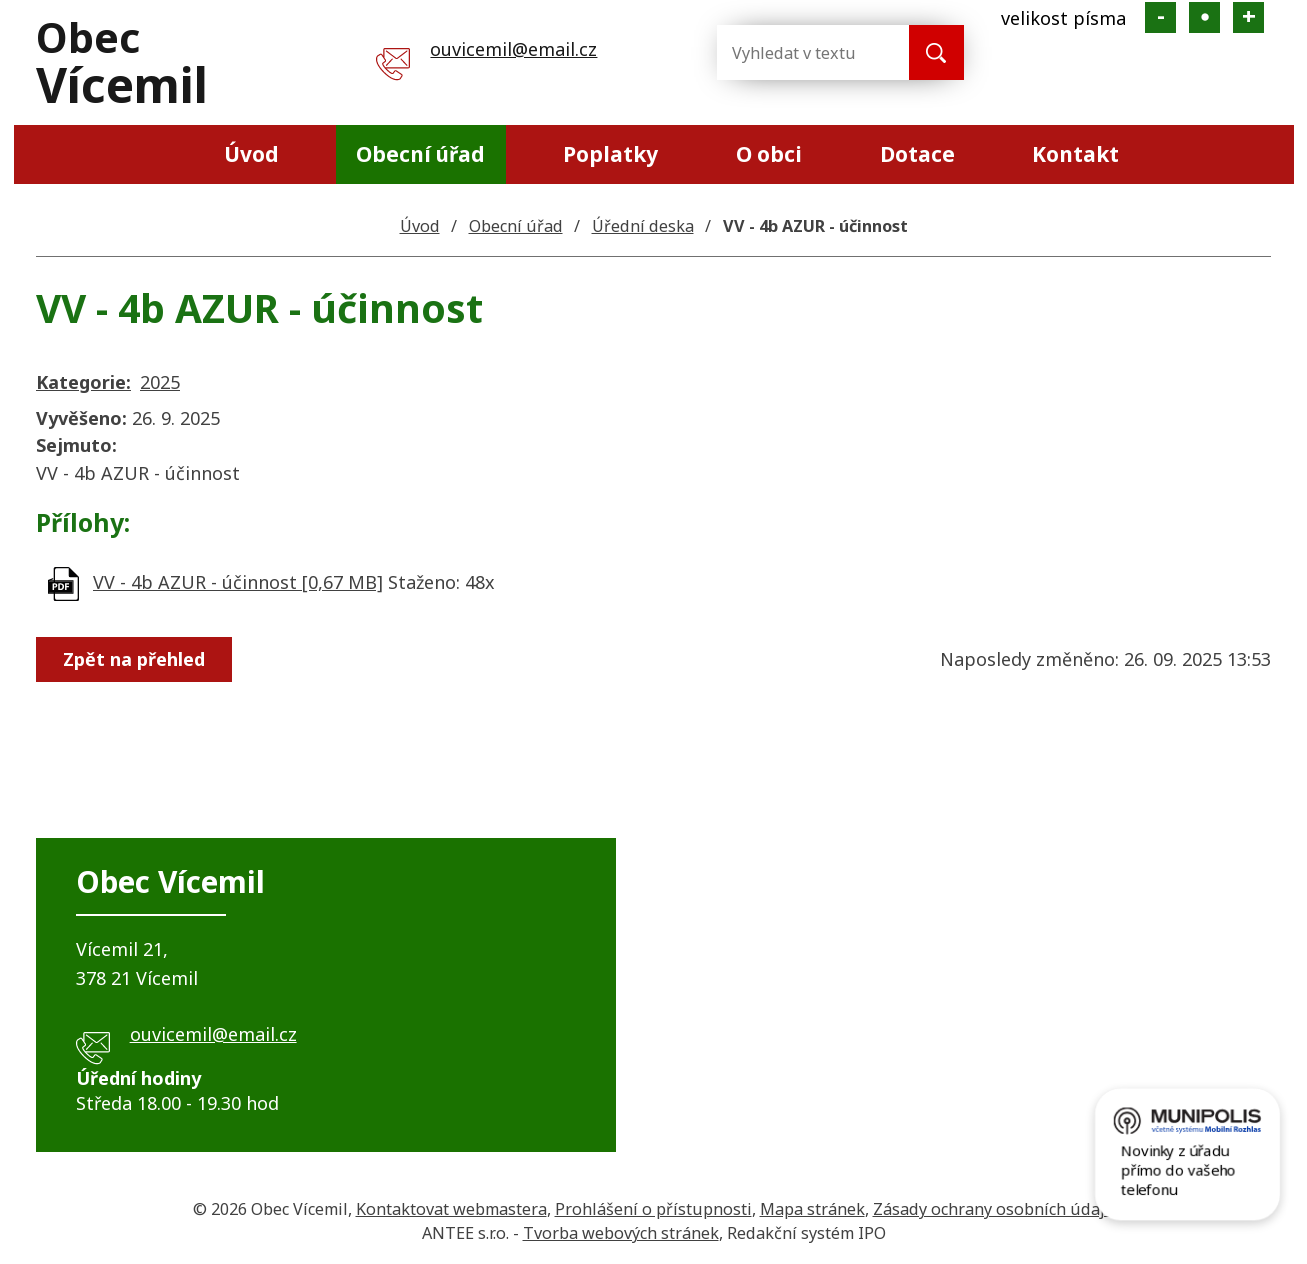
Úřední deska (643, 226)
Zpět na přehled (134, 659)
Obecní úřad (420, 154)
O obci (769, 154)
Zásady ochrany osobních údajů (994, 1209)
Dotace (917, 154)
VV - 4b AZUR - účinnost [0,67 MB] (238, 582)
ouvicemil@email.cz (513, 49)
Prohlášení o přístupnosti (653, 1209)
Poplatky (610, 154)
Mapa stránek (812, 1209)
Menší (1160, 17)
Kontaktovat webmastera (451, 1209)
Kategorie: (83, 382)
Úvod (251, 154)
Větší (1248, 17)
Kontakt (1075, 154)
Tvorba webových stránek (621, 1233)
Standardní (1204, 17)
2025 (160, 382)
